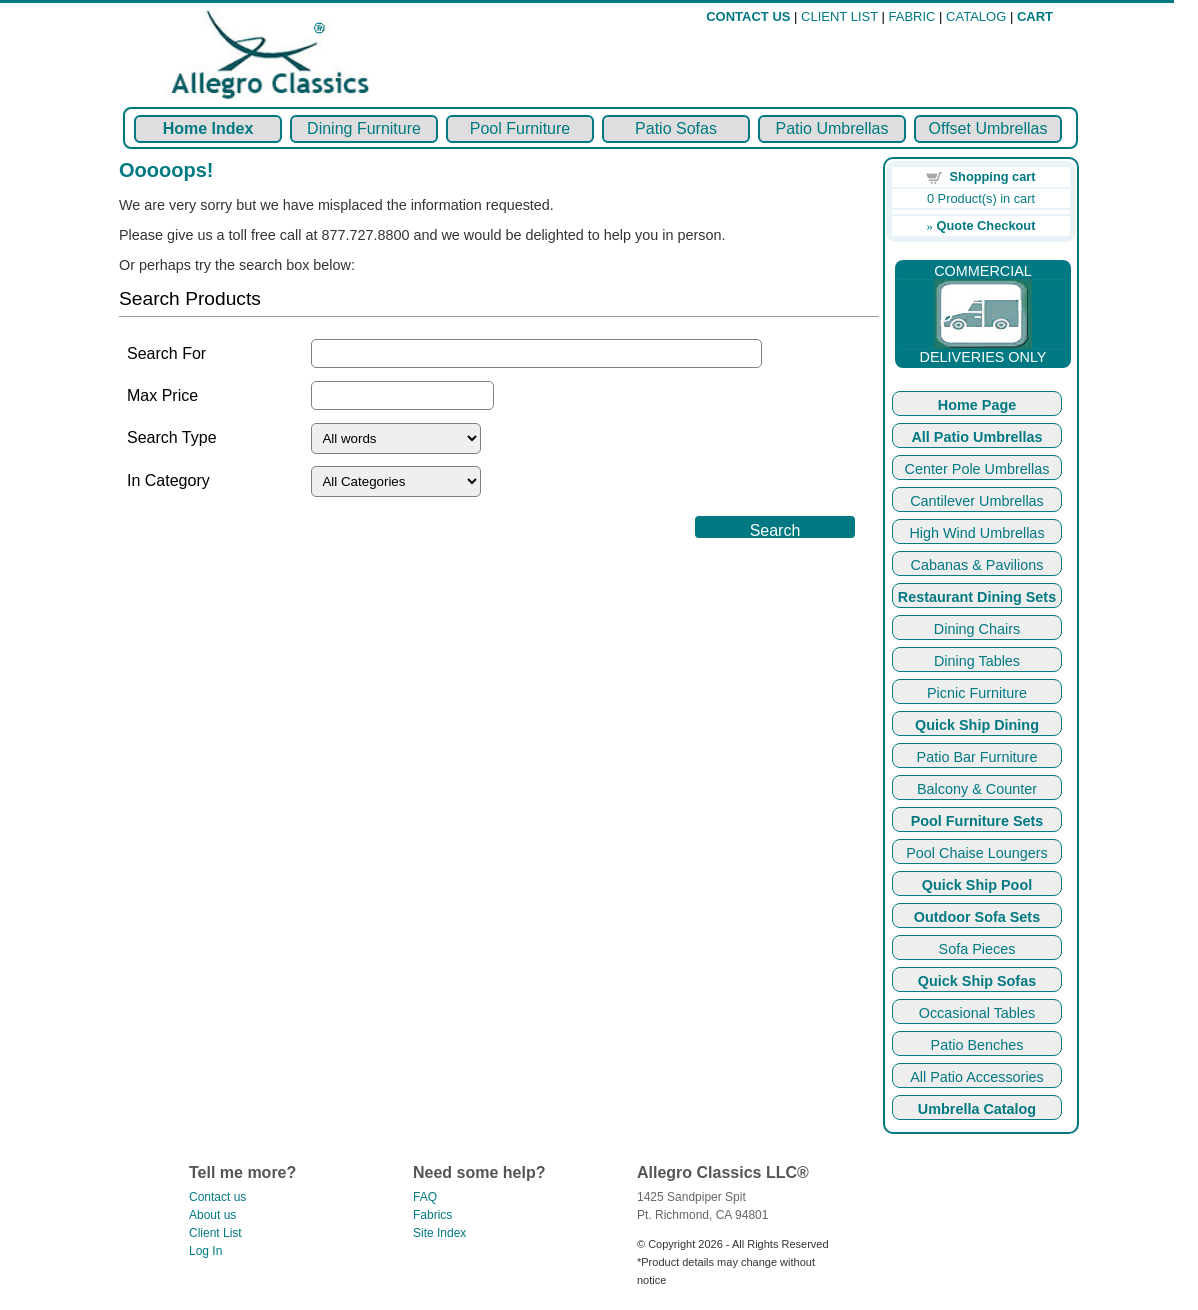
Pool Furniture (520, 128)
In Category (168, 480)
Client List (215, 1233)
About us (212, 1215)
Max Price (162, 395)
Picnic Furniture (977, 693)
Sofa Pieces (977, 949)
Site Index (439, 1233)
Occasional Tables (977, 1013)
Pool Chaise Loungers (977, 853)
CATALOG (976, 16)
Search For (166, 353)
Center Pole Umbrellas (977, 469)
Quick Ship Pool (977, 885)
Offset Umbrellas (988, 128)
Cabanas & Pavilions (977, 565)
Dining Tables (977, 661)
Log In (205, 1251)
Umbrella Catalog (977, 1109)
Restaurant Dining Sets (977, 597)
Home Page (977, 405)
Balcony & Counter (977, 789)
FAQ (425, 1197)
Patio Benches (977, 1045)
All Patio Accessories (977, 1077)
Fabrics (432, 1215)
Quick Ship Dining (977, 725)
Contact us (217, 1197)
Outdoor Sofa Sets (977, 917)
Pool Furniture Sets (977, 821)
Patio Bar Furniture (977, 757)
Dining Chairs (977, 629)
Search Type (172, 437)
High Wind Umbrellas (976, 533)
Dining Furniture (364, 128)
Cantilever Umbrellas (977, 501)
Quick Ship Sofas (977, 981)
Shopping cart (993, 176)
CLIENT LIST (839, 16)
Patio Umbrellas (832, 128)
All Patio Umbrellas (976, 437)
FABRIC (912, 16)
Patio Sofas (676, 128)
